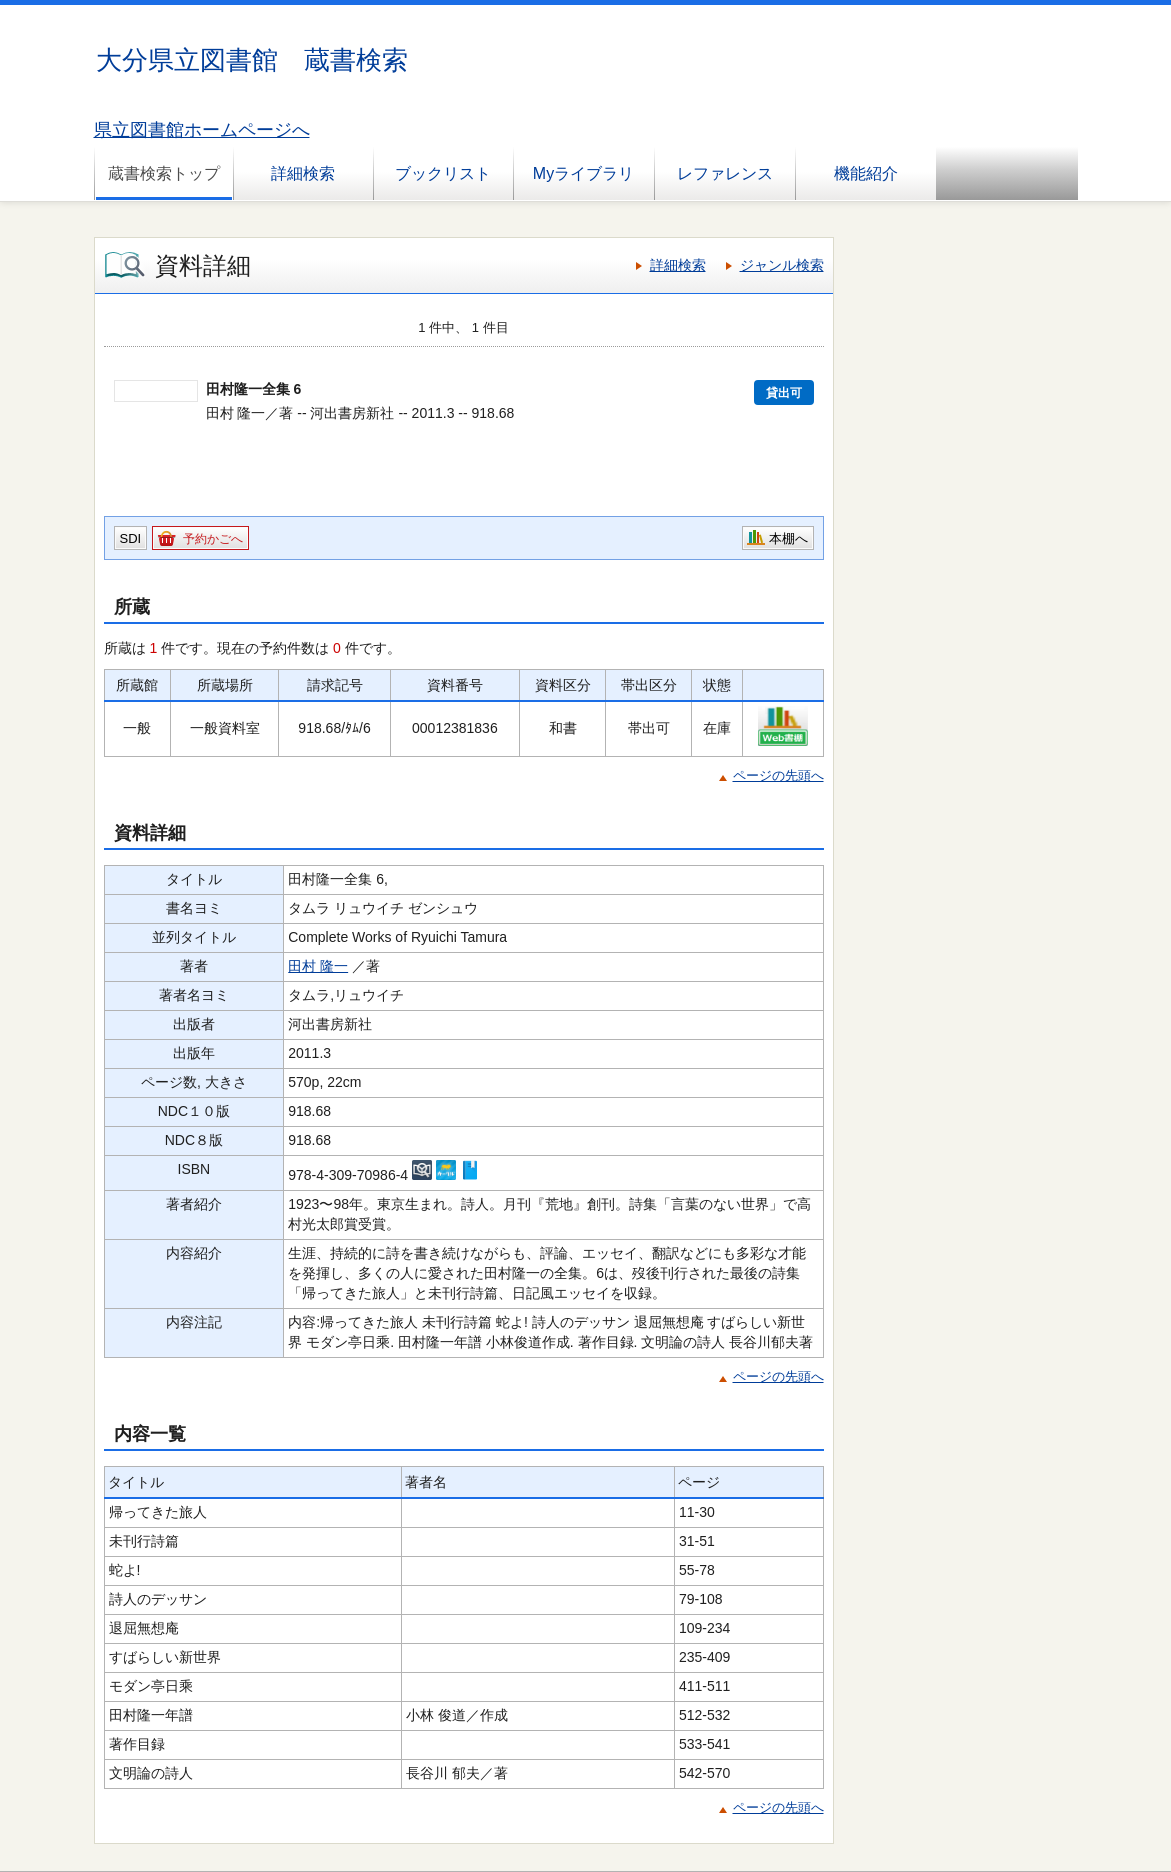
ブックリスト (443, 173)
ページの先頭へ (778, 775)
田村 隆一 (318, 966)
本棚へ (788, 538)
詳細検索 (303, 173)
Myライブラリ (583, 173)
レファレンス (725, 173)
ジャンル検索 (782, 265)
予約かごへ (213, 539)
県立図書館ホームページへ (202, 130)
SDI (131, 538)
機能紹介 (866, 173)
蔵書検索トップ (164, 173)
